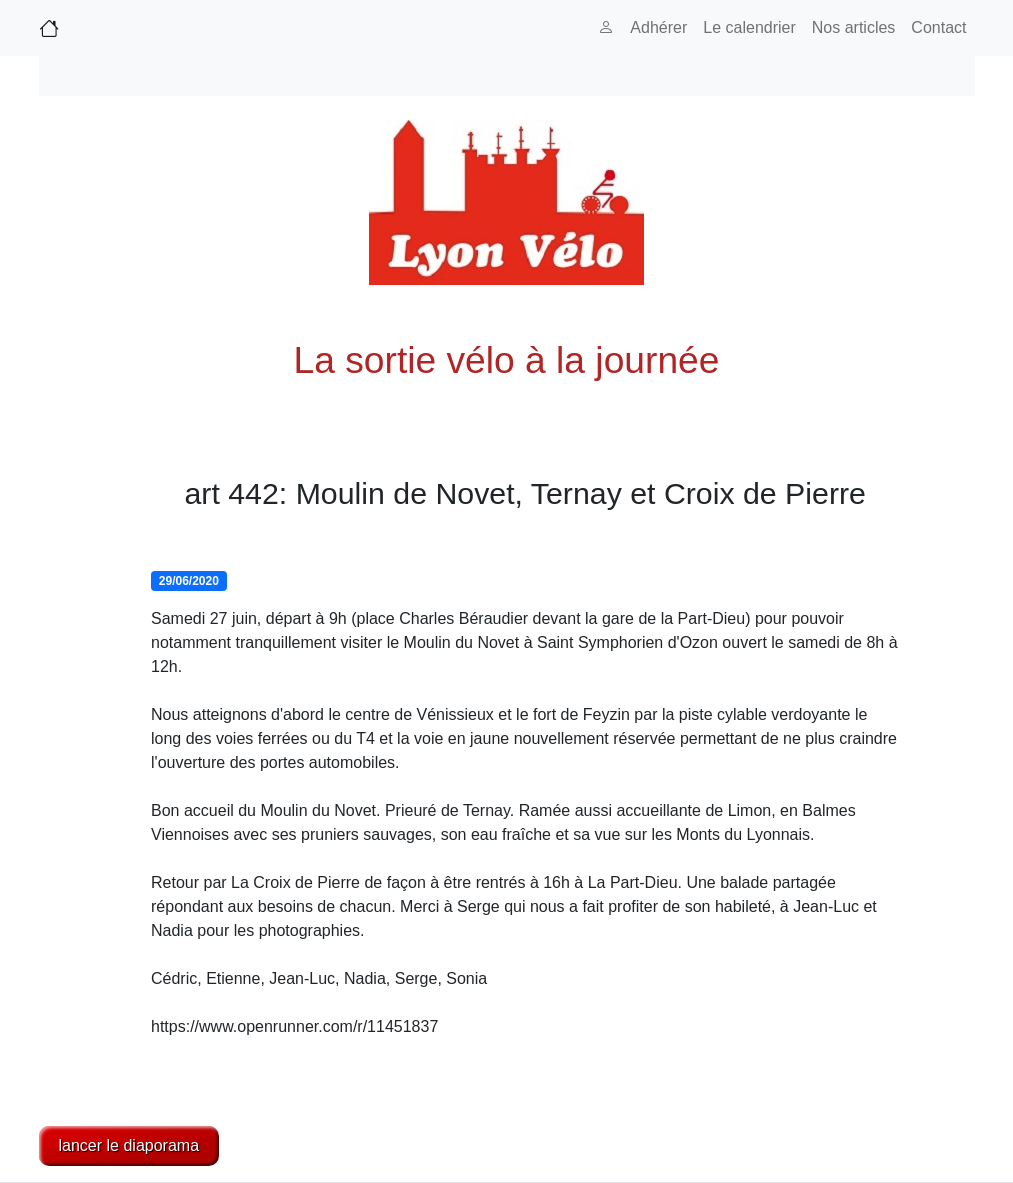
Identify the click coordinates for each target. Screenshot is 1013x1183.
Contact (938, 27)
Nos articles (854, 27)
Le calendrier (749, 27)
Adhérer (658, 27)
